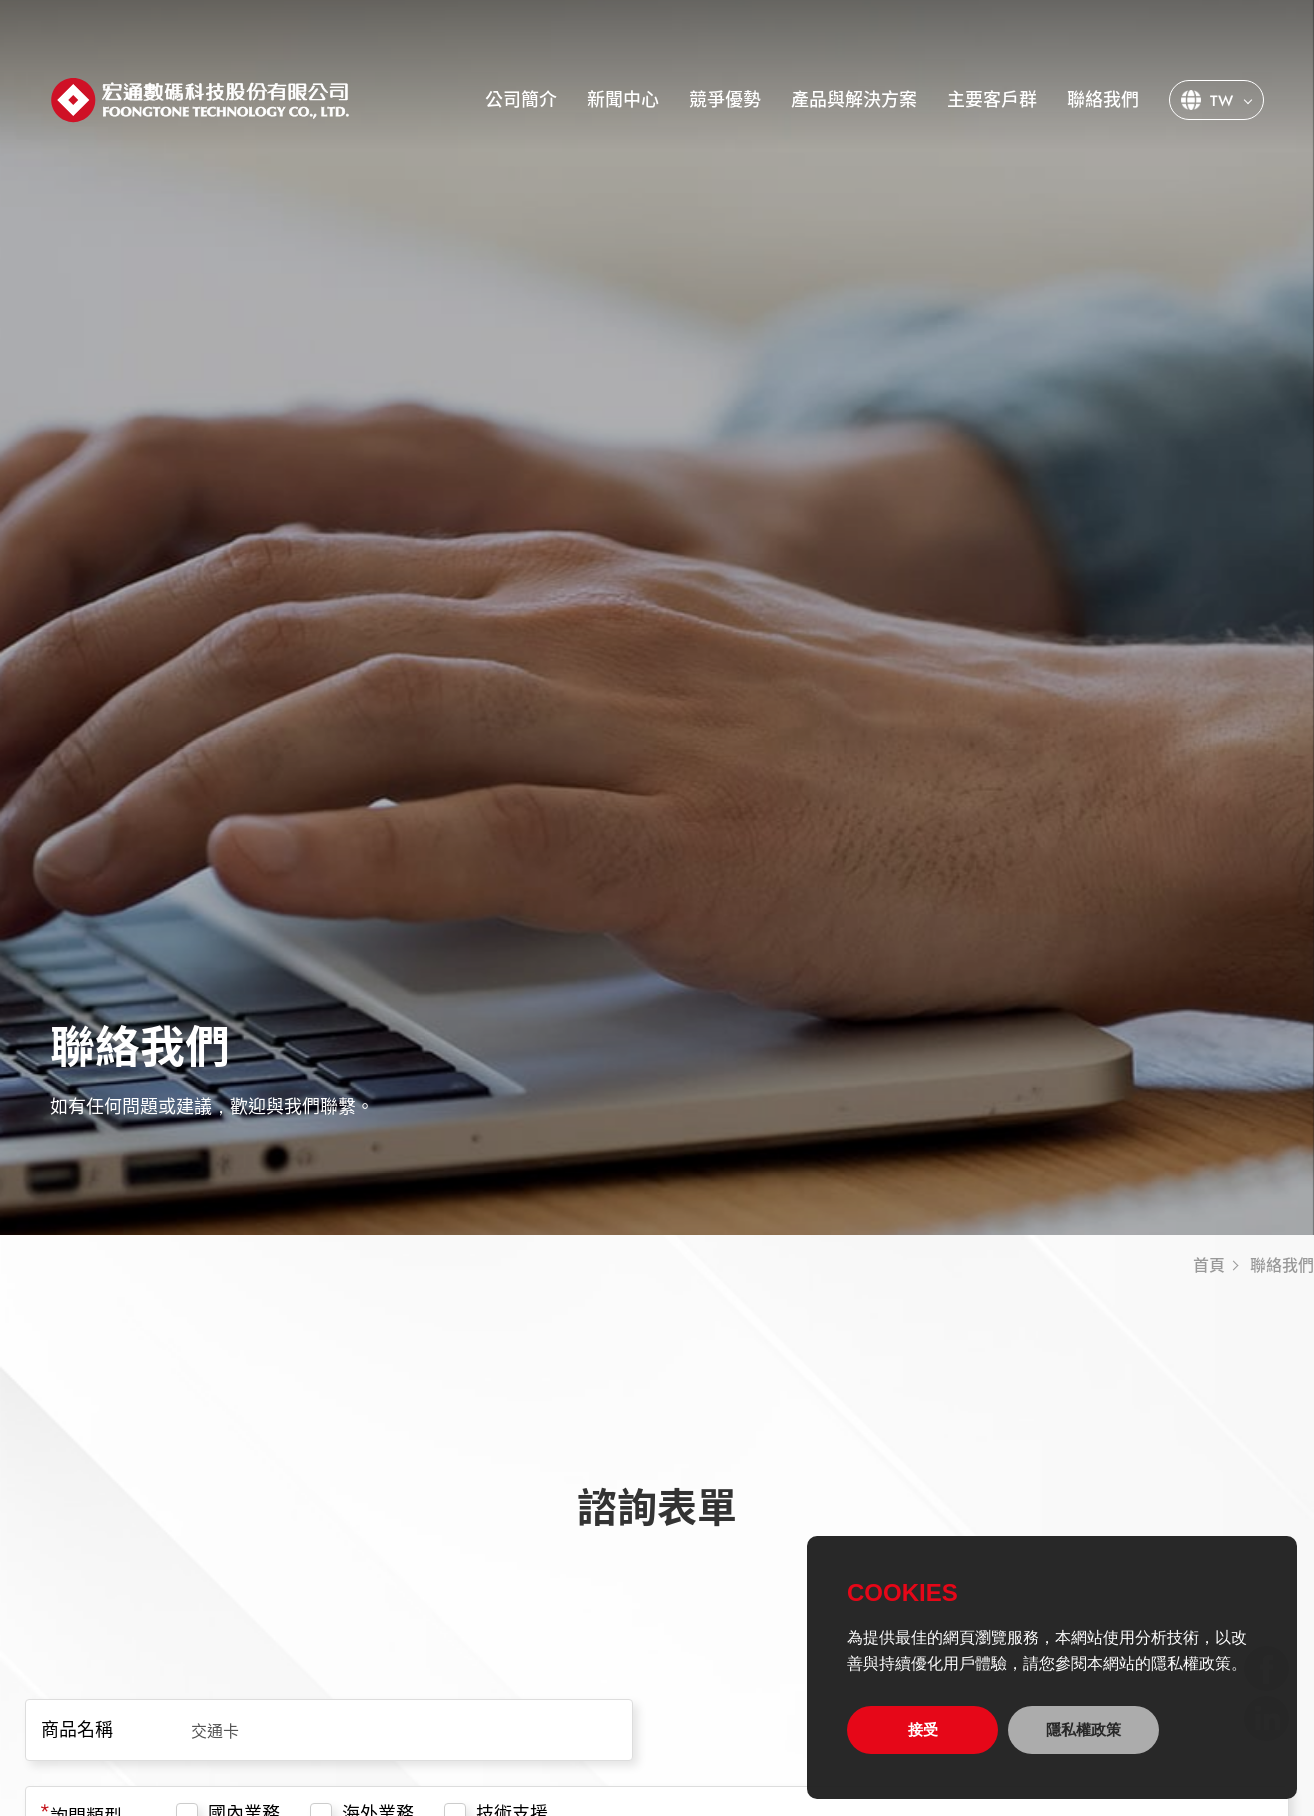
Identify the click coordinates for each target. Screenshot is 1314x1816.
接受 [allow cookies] (923, 1729)
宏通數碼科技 (200, 100)
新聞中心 (623, 100)
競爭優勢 (725, 100)
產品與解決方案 (854, 100)
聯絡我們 (1103, 100)
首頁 (1209, 1266)
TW (1221, 101)
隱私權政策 (1083, 1729)
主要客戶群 (992, 100)
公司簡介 (521, 100)
